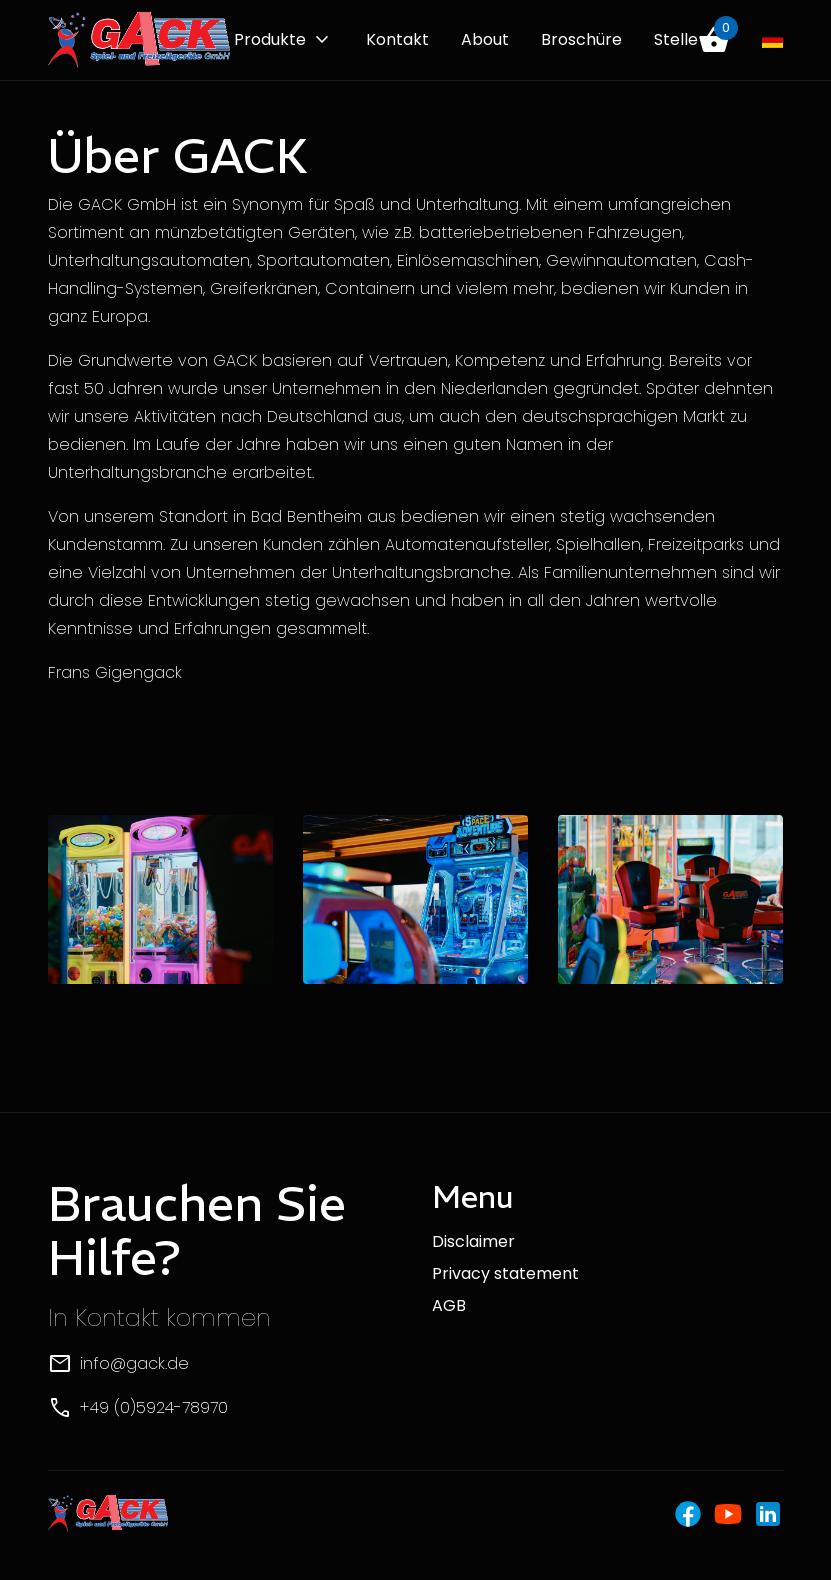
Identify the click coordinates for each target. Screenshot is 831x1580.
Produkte (270, 39)
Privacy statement (505, 1273)
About (485, 39)
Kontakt (397, 39)
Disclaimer (473, 1241)
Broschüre (581, 39)
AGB (449, 1305)
